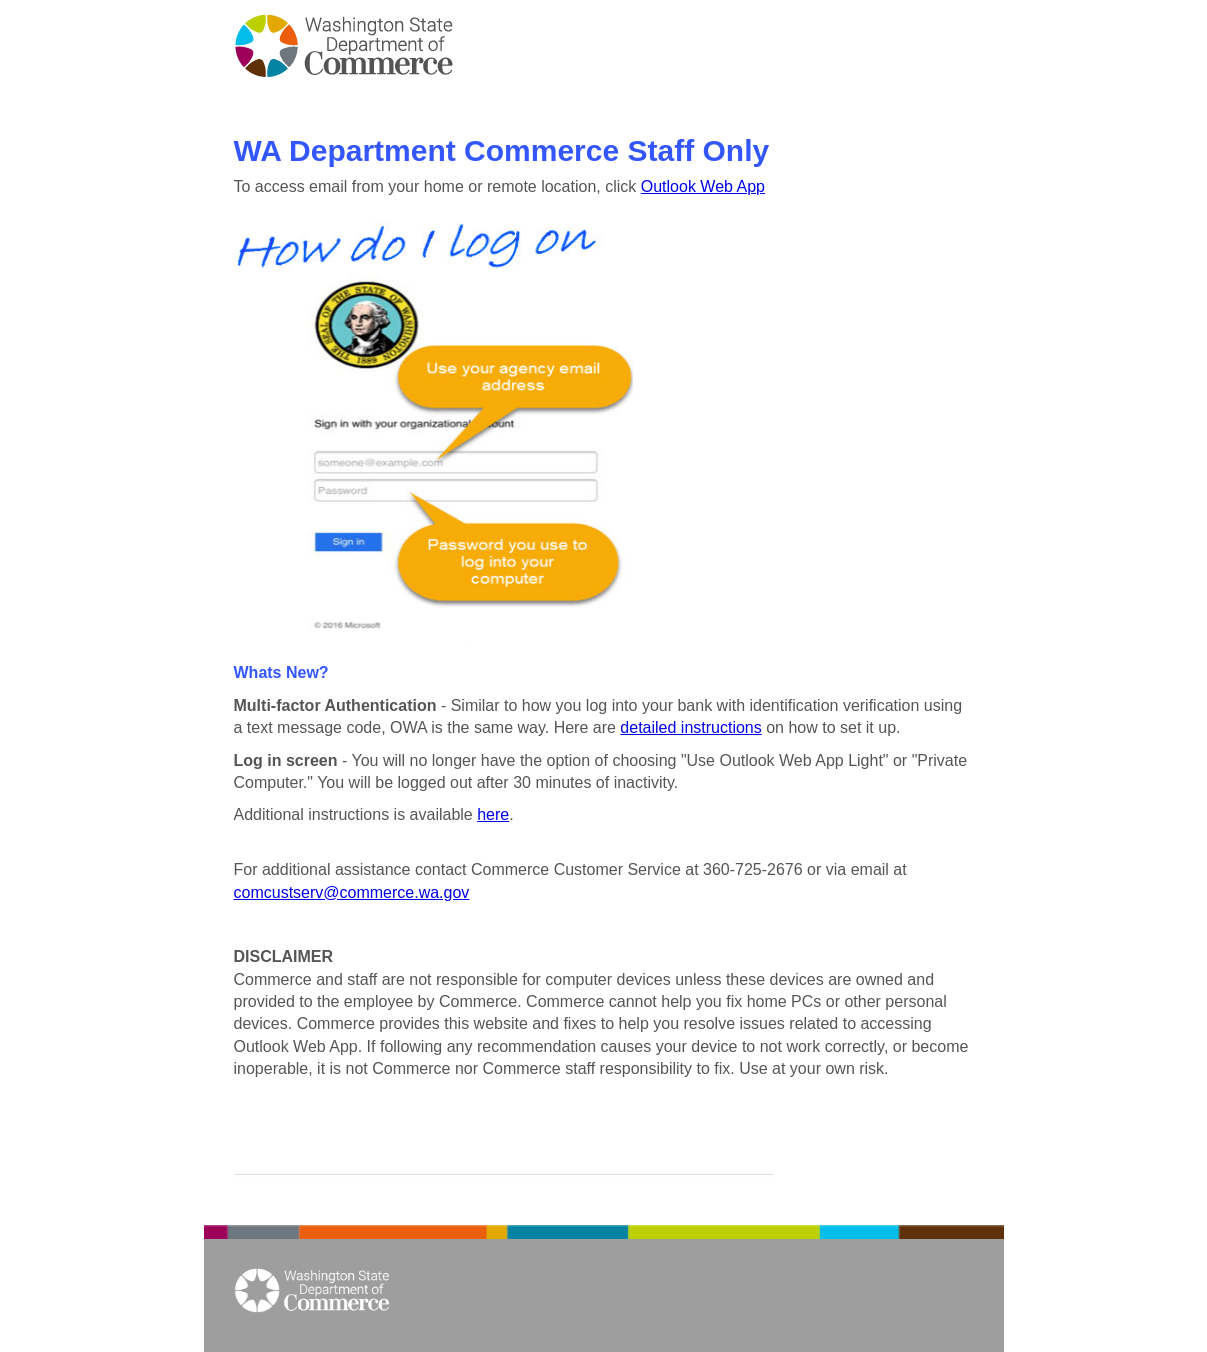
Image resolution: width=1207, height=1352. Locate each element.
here (493, 814)
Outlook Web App (703, 186)
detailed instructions (690, 727)
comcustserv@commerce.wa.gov (352, 892)
